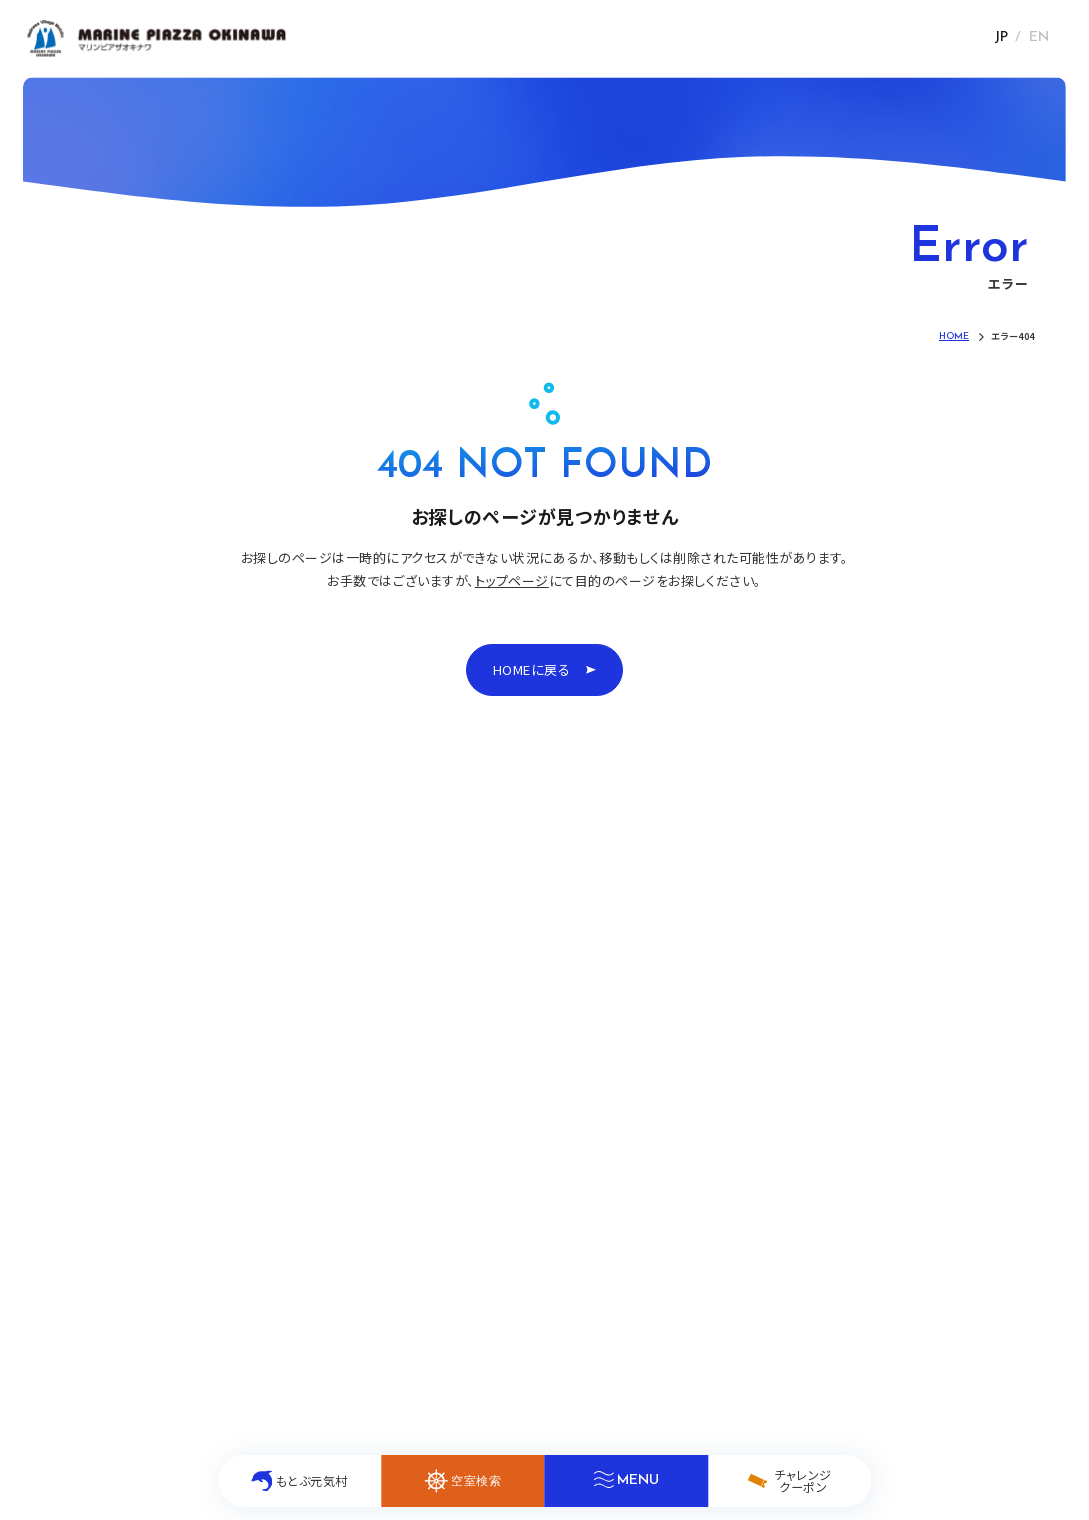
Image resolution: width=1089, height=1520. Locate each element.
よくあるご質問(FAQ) (510, 1206)
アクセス (474, 1133)
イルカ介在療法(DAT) (512, 1097)
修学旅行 (263, 1206)
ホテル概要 (483, 1243)
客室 (90, 1170)
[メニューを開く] (625, 1481)
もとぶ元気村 (274, 1170)
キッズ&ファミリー (502, 1170)
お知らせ (102, 1133)
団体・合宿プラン (285, 1243)
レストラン (106, 1206)
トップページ (512, 580)
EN (1039, 38)
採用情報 (882, 1309)
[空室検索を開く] (462, 1481)
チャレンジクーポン (293, 1133)
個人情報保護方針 (788, 1309)
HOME (96, 1097)
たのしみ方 (268, 1097)
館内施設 (104, 1243)
